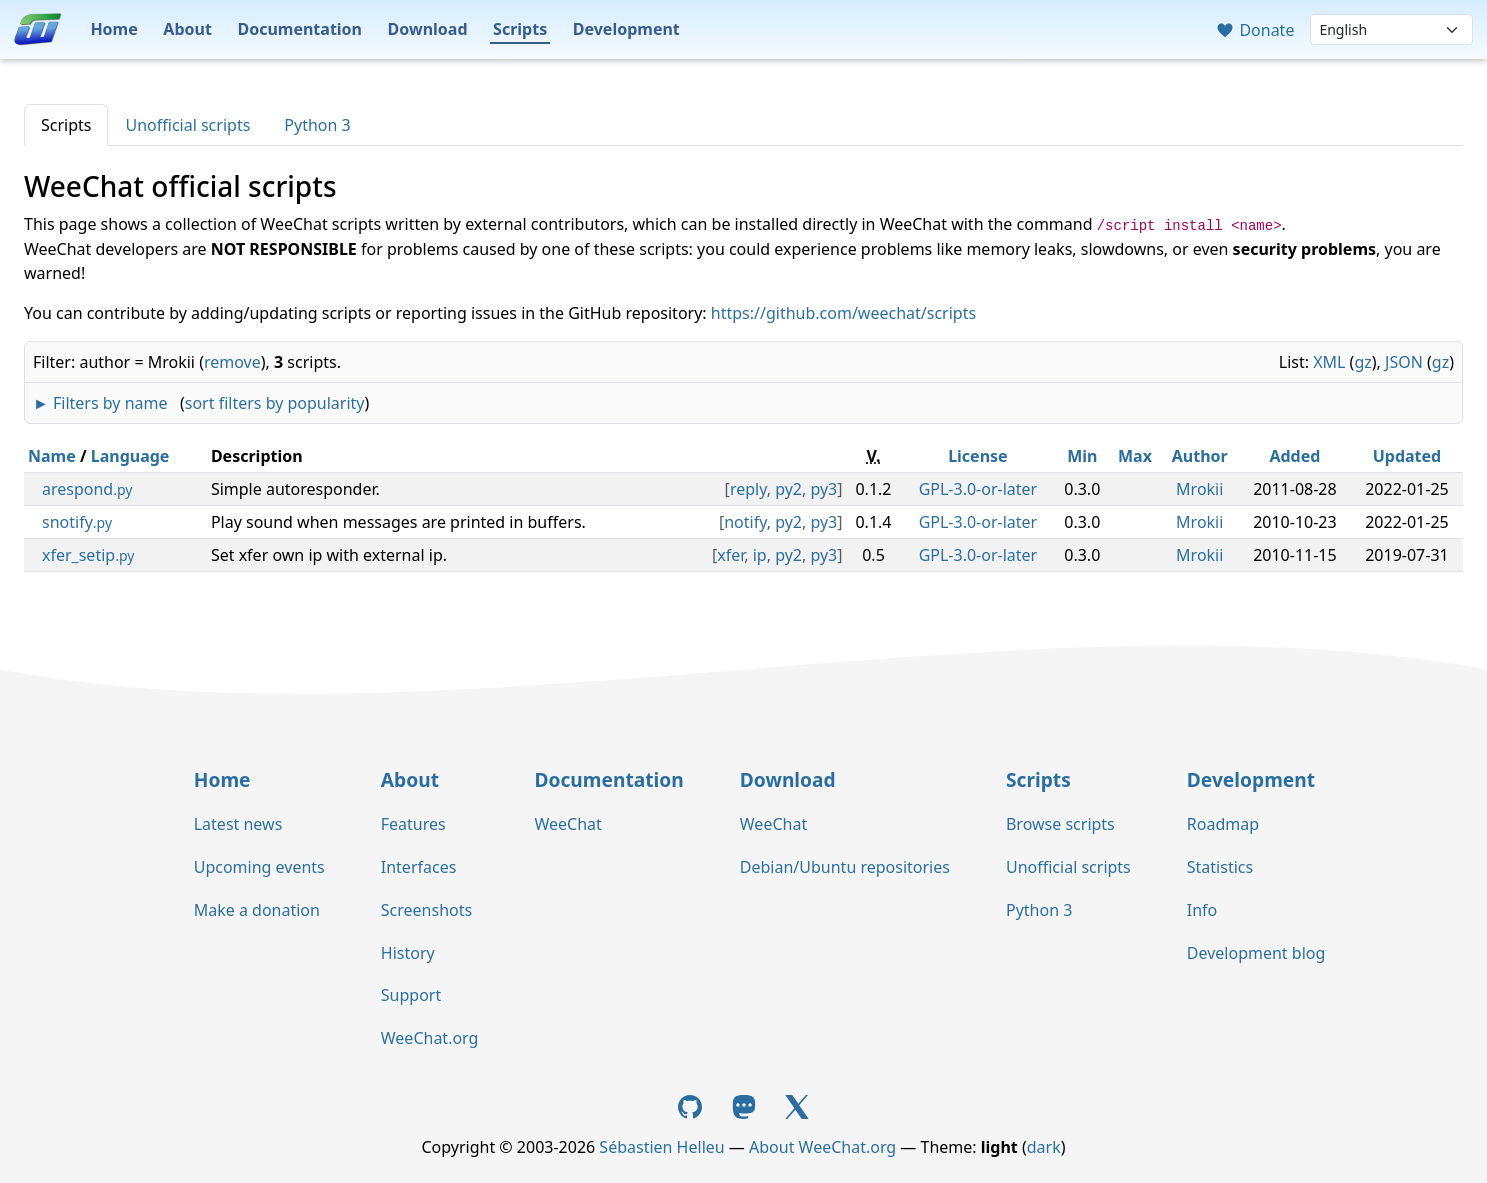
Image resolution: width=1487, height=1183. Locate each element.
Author (1200, 456)
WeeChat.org (430, 1038)
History (408, 953)
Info (1202, 910)
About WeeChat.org (822, 1147)
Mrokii (1199, 489)
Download (428, 29)
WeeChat (567, 824)
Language (130, 456)
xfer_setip (88, 555)
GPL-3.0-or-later (978, 489)
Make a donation (257, 910)
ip (760, 555)
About (187, 29)
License (978, 456)
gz (1362, 362)
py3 (823, 489)
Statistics (1220, 867)
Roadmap (1223, 824)
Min (1082, 456)
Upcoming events (259, 867)
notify (745, 522)
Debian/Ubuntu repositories (845, 867)
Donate (1254, 30)
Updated (1407, 456)
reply (748, 489)
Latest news (238, 824)
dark (1044, 1147)
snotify (77, 522)
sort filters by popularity (275, 403)
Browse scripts (1060, 824)
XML (1329, 362)
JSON (1404, 362)
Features (413, 824)
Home (113, 29)
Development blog (1256, 953)
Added (1294, 456)
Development (626, 29)
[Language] (1391, 29)
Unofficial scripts (187, 125)
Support (411, 995)
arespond (87, 489)
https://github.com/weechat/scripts (843, 313)
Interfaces (419, 867)
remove (232, 362)
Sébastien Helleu (661, 1147)
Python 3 (317, 125)
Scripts (520, 29)
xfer (730, 555)
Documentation (299, 29)
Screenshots (426, 910)
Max (1135, 456)
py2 (788, 489)
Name (52, 456)
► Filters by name (100, 403)
